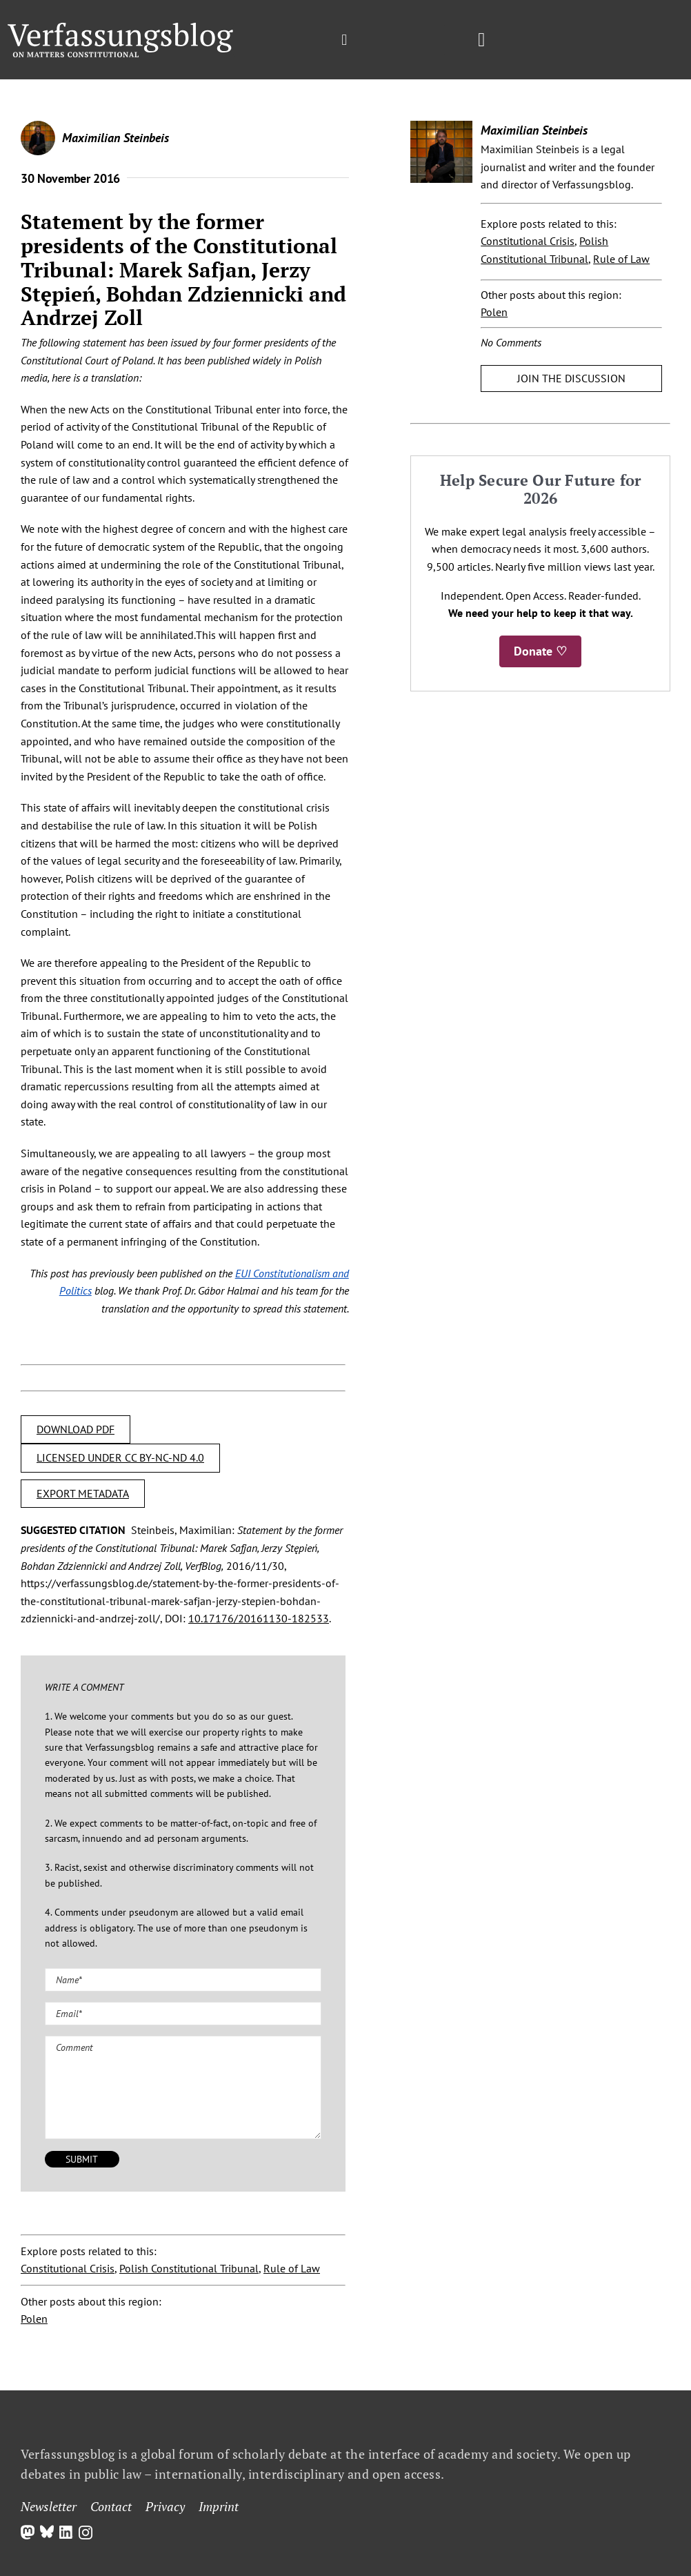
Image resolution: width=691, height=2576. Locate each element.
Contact (111, 2506)
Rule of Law (291, 2268)
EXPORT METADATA (83, 1493)
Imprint (219, 2506)
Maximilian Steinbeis (115, 138)
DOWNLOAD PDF (75, 1429)
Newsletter (49, 2506)
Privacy (165, 2506)
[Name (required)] (183, 1980)
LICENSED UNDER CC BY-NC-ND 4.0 (120, 1457)
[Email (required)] (183, 2013)
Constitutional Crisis (67, 2268)
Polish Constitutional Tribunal (189, 2268)
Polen (34, 2319)
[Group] (120, 28)
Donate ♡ (540, 651)
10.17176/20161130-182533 (258, 1618)
